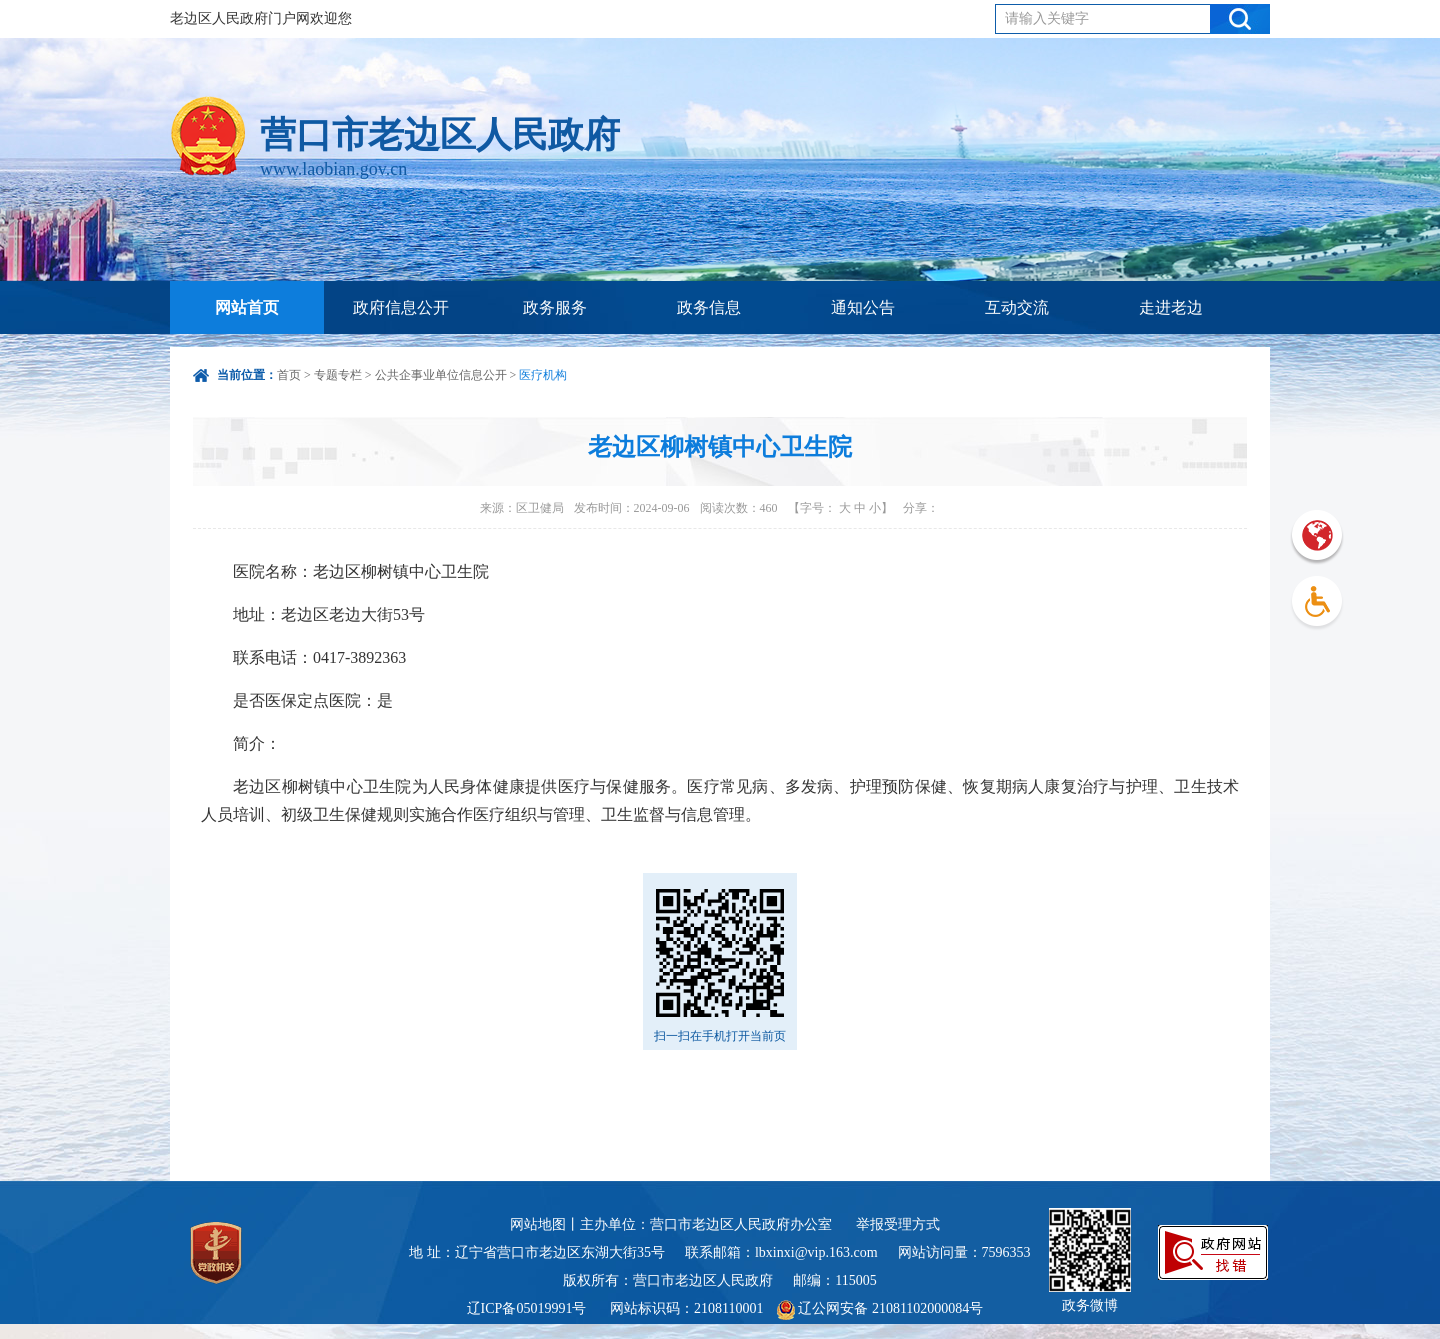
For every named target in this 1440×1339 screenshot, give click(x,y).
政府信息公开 (401, 307)
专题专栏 (338, 375)
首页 (289, 375)
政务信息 (709, 307)
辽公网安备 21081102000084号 (880, 1308)
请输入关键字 (1047, 18)
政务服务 (555, 307)
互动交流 (1017, 307)
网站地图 (538, 1224)
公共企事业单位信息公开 (441, 375)
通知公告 (863, 307)
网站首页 (247, 307)
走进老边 (1171, 307)
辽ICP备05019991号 (527, 1308)
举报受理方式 (898, 1224)
